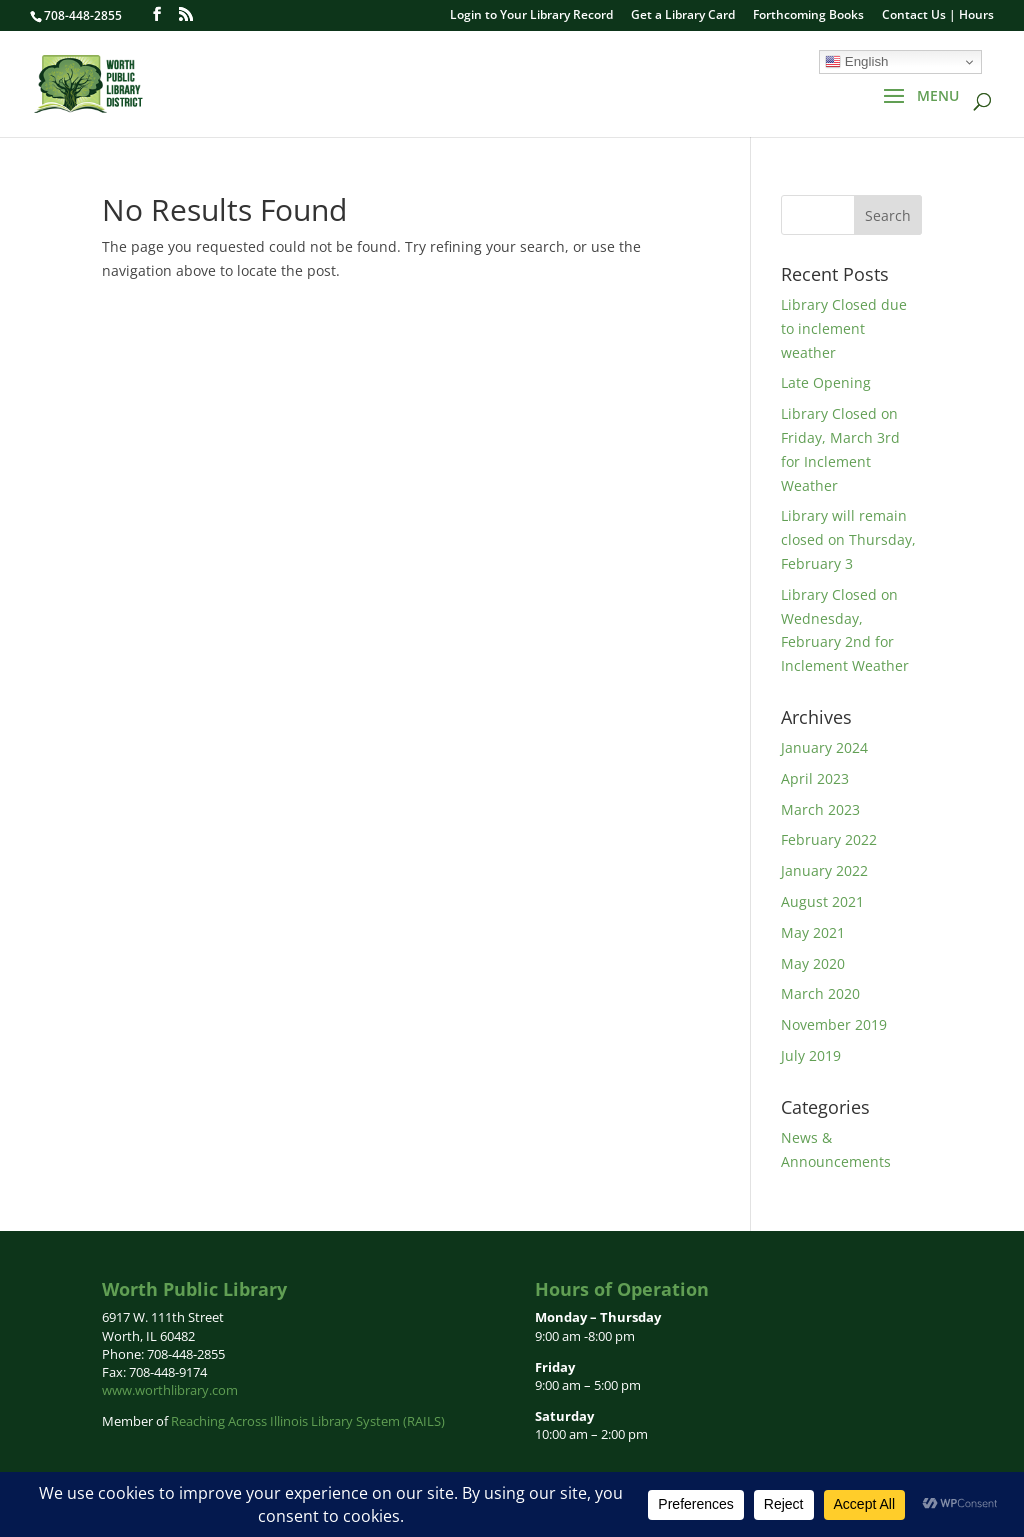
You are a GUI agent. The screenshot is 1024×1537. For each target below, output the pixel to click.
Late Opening (826, 382)
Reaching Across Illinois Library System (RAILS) (308, 1421)
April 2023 (815, 778)
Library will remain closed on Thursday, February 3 (848, 539)
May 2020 (813, 963)
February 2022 (829, 839)
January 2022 (824, 870)
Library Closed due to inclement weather (844, 328)
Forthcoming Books (808, 16)
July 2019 (811, 1055)
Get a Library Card (683, 16)
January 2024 (824, 747)
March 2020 (820, 993)
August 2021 (822, 901)
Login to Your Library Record (531, 16)
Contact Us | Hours (938, 16)
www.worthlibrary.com (170, 1390)
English (856, 62)
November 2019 (834, 1024)
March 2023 (820, 809)
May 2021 (813, 932)
